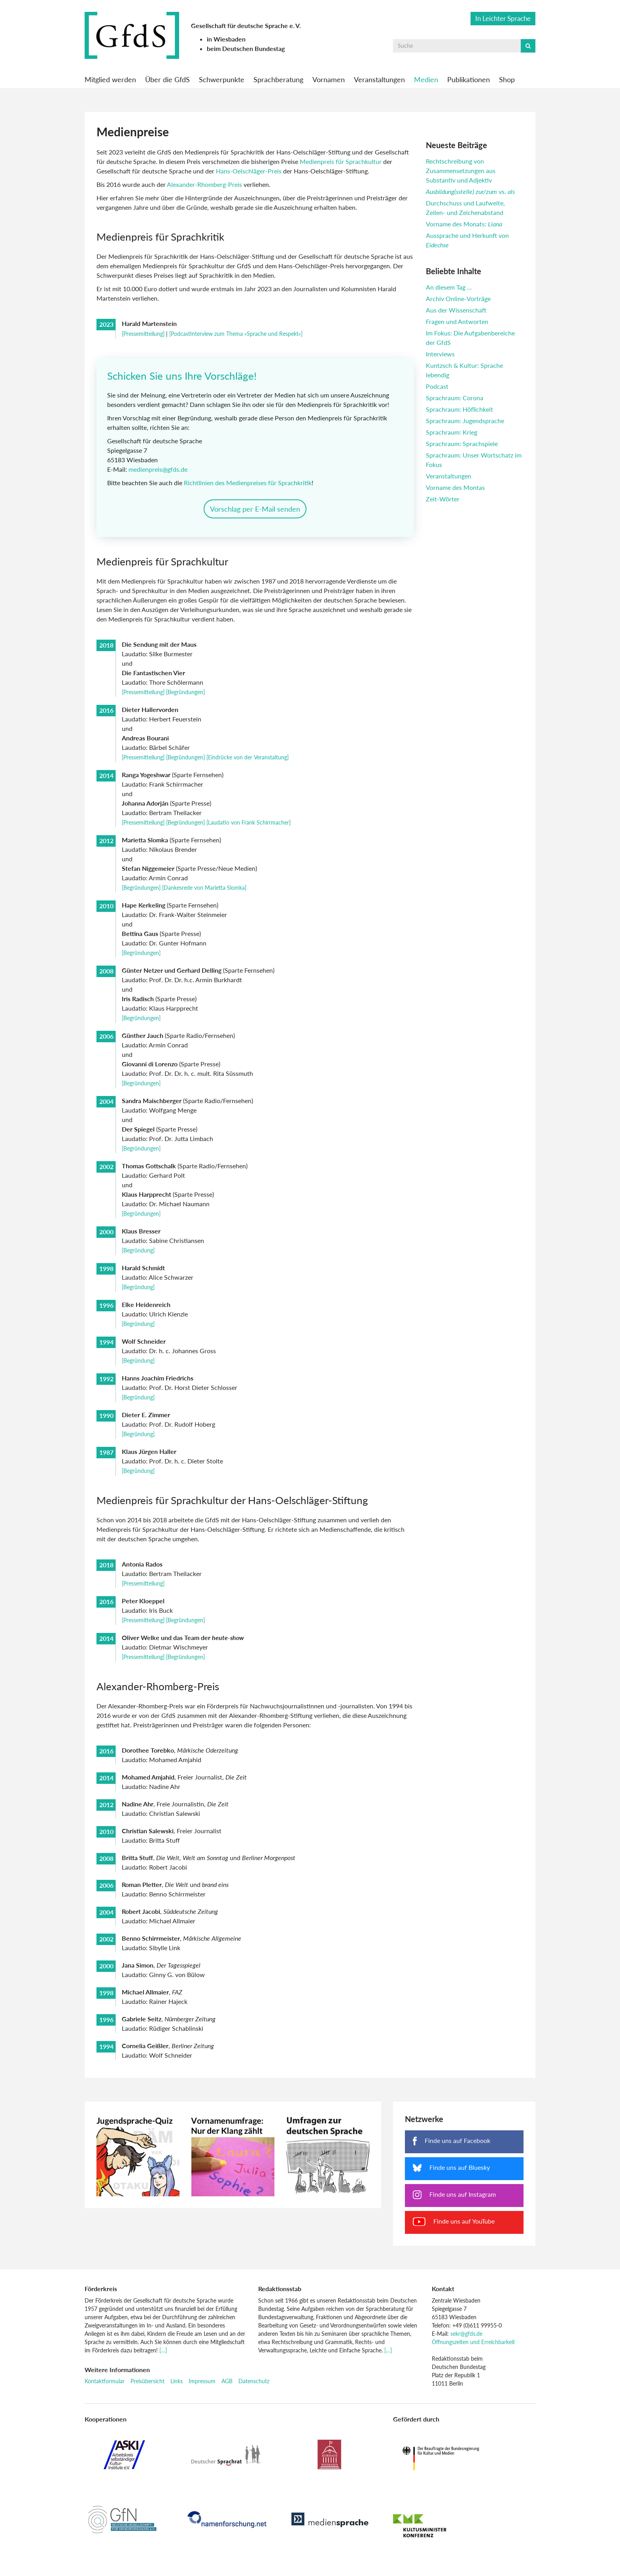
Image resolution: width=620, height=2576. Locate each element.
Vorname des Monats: (464, 224)
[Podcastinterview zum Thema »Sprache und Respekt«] (235, 334)
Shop (507, 79)
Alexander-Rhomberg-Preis (204, 184)
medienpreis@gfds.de (159, 473)
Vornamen (328, 79)
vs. (470, 191)
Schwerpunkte (221, 79)
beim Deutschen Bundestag (246, 48)
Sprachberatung (278, 79)
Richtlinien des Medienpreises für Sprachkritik (250, 486)
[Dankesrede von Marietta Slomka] (204, 895)
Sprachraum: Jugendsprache (465, 420)
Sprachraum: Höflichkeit (459, 409)
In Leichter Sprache (503, 18)
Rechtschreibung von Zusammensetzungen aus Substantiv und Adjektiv (460, 170)
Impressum (202, 2388)
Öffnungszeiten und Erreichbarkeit (473, 2349)
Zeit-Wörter (442, 499)
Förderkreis (101, 2296)
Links (176, 2388)
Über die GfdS (167, 79)
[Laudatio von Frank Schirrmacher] (248, 830)
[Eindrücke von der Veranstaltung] (247, 765)
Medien (426, 79)
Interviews (440, 354)
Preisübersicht (147, 2388)
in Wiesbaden (226, 39)
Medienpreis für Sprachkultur (341, 161)
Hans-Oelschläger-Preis (249, 171)
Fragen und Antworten (457, 321)
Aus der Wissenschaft (456, 310)
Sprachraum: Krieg (451, 432)
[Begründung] (138, 1258)
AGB (226, 2388)
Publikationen (468, 79)
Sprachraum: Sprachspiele (462, 443)
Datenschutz (253, 2388)
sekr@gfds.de (466, 2341)
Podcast (437, 386)
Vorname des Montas (455, 487)
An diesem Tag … (449, 287)
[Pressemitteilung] (143, 334)
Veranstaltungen (379, 79)
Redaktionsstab (279, 2296)
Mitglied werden (110, 79)
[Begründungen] (185, 700)
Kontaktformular (105, 2388)
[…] (163, 2357)
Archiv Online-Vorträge (458, 298)
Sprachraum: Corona (454, 397)
